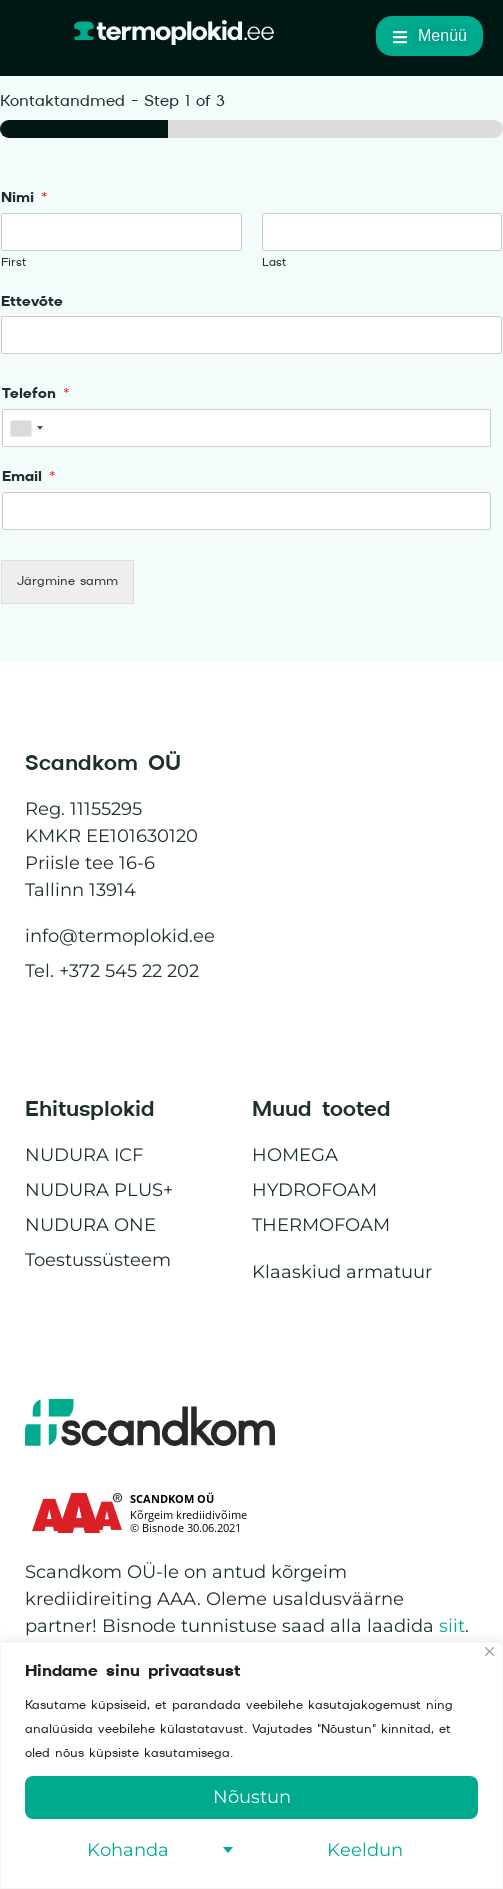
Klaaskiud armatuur (342, 1272)
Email (29, 477)
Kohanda (128, 1850)
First (13, 262)
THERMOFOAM (321, 1225)
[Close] (489, 1651)
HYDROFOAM (314, 1190)
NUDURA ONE (90, 1225)
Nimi (24, 198)
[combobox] (26, 428)
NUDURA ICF (84, 1155)
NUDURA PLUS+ (99, 1190)
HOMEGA (295, 1155)
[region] (251, 1765)
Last (274, 262)
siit (452, 1626)
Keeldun (365, 1850)
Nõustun (252, 1797)
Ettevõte (32, 302)
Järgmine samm (67, 581)
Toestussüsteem (98, 1260)
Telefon (36, 394)
